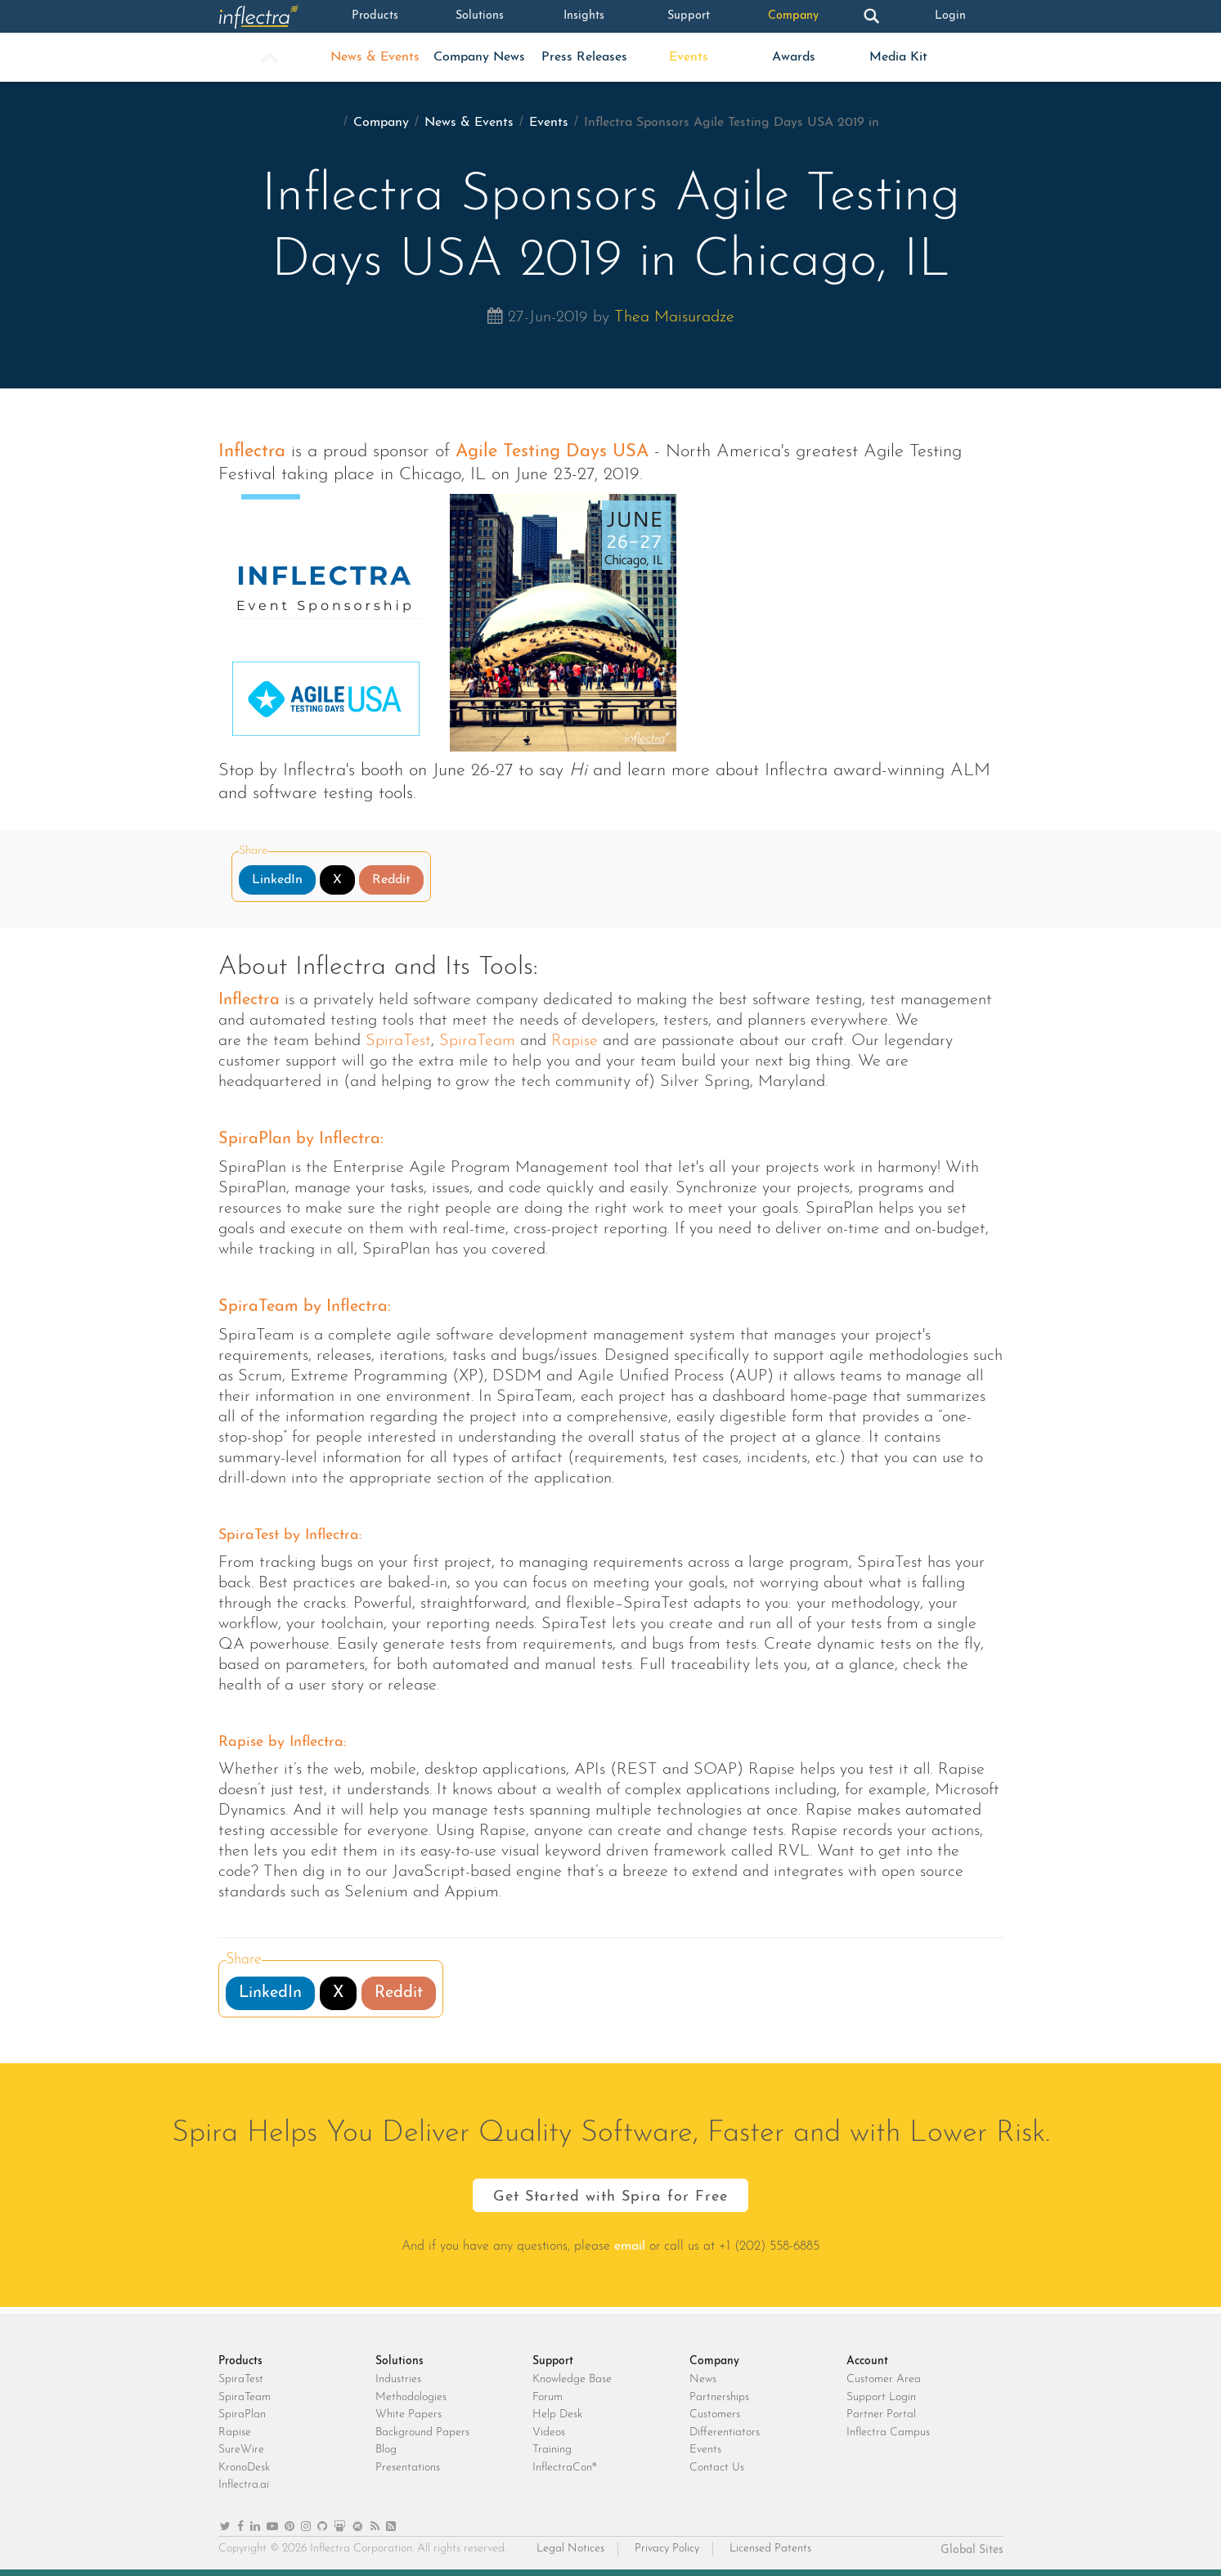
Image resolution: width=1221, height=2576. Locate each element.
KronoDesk (244, 2468)
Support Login (881, 2397)
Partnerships (719, 2397)
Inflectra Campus (888, 2432)
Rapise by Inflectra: (282, 1742)
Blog (386, 2450)
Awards (793, 57)
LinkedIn (277, 879)
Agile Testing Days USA (552, 451)
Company (793, 16)
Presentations (407, 2468)
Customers (714, 2414)
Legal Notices (570, 2548)
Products (375, 16)
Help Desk (557, 2414)
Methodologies (411, 2397)
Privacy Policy (667, 2548)
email (629, 2246)
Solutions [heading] (399, 2361)
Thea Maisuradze (674, 317)
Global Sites (971, 2550)
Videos (548, 2432)
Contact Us (716, 2468)
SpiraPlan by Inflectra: (301, 1139)
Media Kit (898, 57)
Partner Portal (881, 2414)
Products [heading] (240, 2361)
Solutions (479, 16)
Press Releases (584, 57)
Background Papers (422, 2432)
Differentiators (724, 2432)
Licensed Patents (770, 2548)
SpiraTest (398, 1041)
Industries (398, 2379)
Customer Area (883, 2379)
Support (689, 16)
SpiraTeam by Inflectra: (304, 1307)
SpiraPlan (242, 2414)
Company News (479, 57)
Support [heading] (552, 2361)
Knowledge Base (572, 2379)
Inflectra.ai (243, 2485)
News (702, 2379)
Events (688, 57)
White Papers (408, 2414)
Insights (584, 16)
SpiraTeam (477, 1041)
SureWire (241, 2450)
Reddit (391, 879)
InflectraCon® (564, 2468)
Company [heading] (714, 2361)
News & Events (375, 57)
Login (950, 16)
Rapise (574, 1041)
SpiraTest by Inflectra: (289, 1535)
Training (552, 2450)
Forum (547, 2397)
